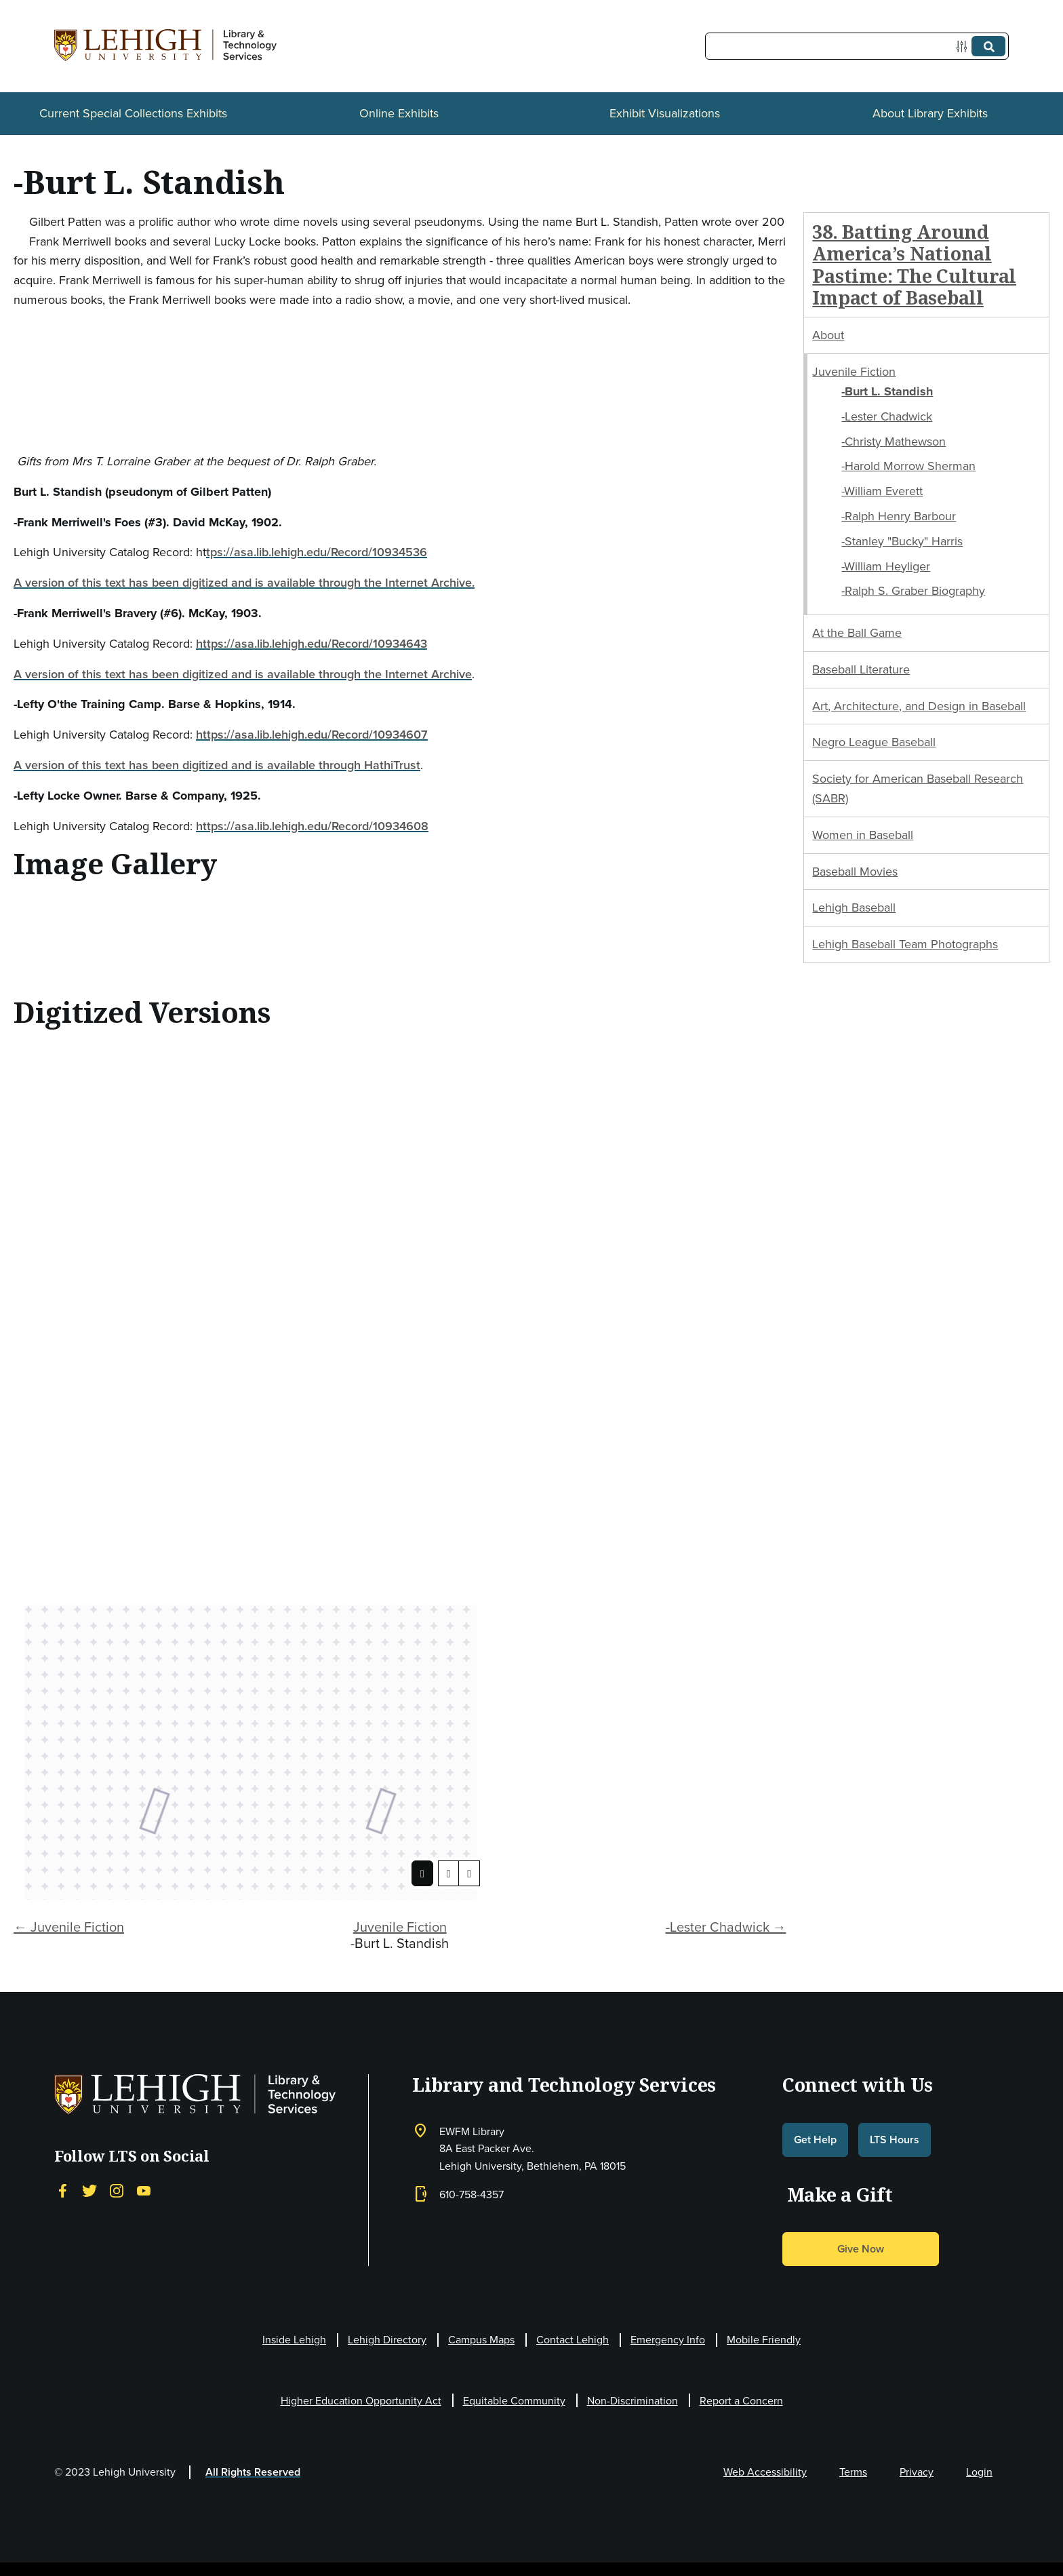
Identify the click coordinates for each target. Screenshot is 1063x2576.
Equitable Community (514, 2400)
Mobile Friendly (764, 2339)
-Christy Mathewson (893, 441)
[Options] (964, 46)
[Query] (857, 46)
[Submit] (988, 46)
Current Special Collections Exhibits (133, 113)
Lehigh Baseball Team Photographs (905, 944)
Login (979, 2472)
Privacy (917, 2472)
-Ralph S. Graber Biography (913, 591)
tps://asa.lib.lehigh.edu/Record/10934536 (316, 552)
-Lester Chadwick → (726, 1927)
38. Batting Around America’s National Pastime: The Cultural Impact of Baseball (914, 264)
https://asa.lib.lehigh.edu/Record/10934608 (312, 826)
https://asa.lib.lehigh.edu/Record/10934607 (312, 734)
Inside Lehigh (294, 2339)
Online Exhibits (399, 113)
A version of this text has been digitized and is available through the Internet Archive (243, 674)
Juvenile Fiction (400, 1927)
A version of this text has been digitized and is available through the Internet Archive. (244, 582)
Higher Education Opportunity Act (361, 2400)
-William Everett (882, 491)
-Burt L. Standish (887, 391)
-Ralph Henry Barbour (898, 516)
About (828, 335)
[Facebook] (62, 2190)
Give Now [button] (860, 2249)
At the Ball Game (857, 633)
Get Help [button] (815, 2139)
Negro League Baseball (874, 742)
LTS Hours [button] (894, 2139)
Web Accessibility (765, 2472)
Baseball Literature (861, 669)
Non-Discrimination (632, 2400)
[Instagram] (116, 2190)
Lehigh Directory (387, 2339)
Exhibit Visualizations (664, 113)
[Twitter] (89, 2190)
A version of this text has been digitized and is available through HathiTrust (217, 765)
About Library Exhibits (930, 113)
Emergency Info (667, 2339)
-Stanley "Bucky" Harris (902, 541)
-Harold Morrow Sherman (908, 466)
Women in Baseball (862, 835)
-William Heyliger (885, 566)
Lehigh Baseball (854, 907)
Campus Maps (481, 2339)
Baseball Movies (855, 871)
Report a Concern (741, 2400)
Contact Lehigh (572, 2339)
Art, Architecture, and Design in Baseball (919, 706)
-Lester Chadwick (886, 416)
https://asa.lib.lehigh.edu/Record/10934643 (311, 643)
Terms (853, 2472)
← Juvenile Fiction (69, 1927)
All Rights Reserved (252, 2472)
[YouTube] (144, 2190)
